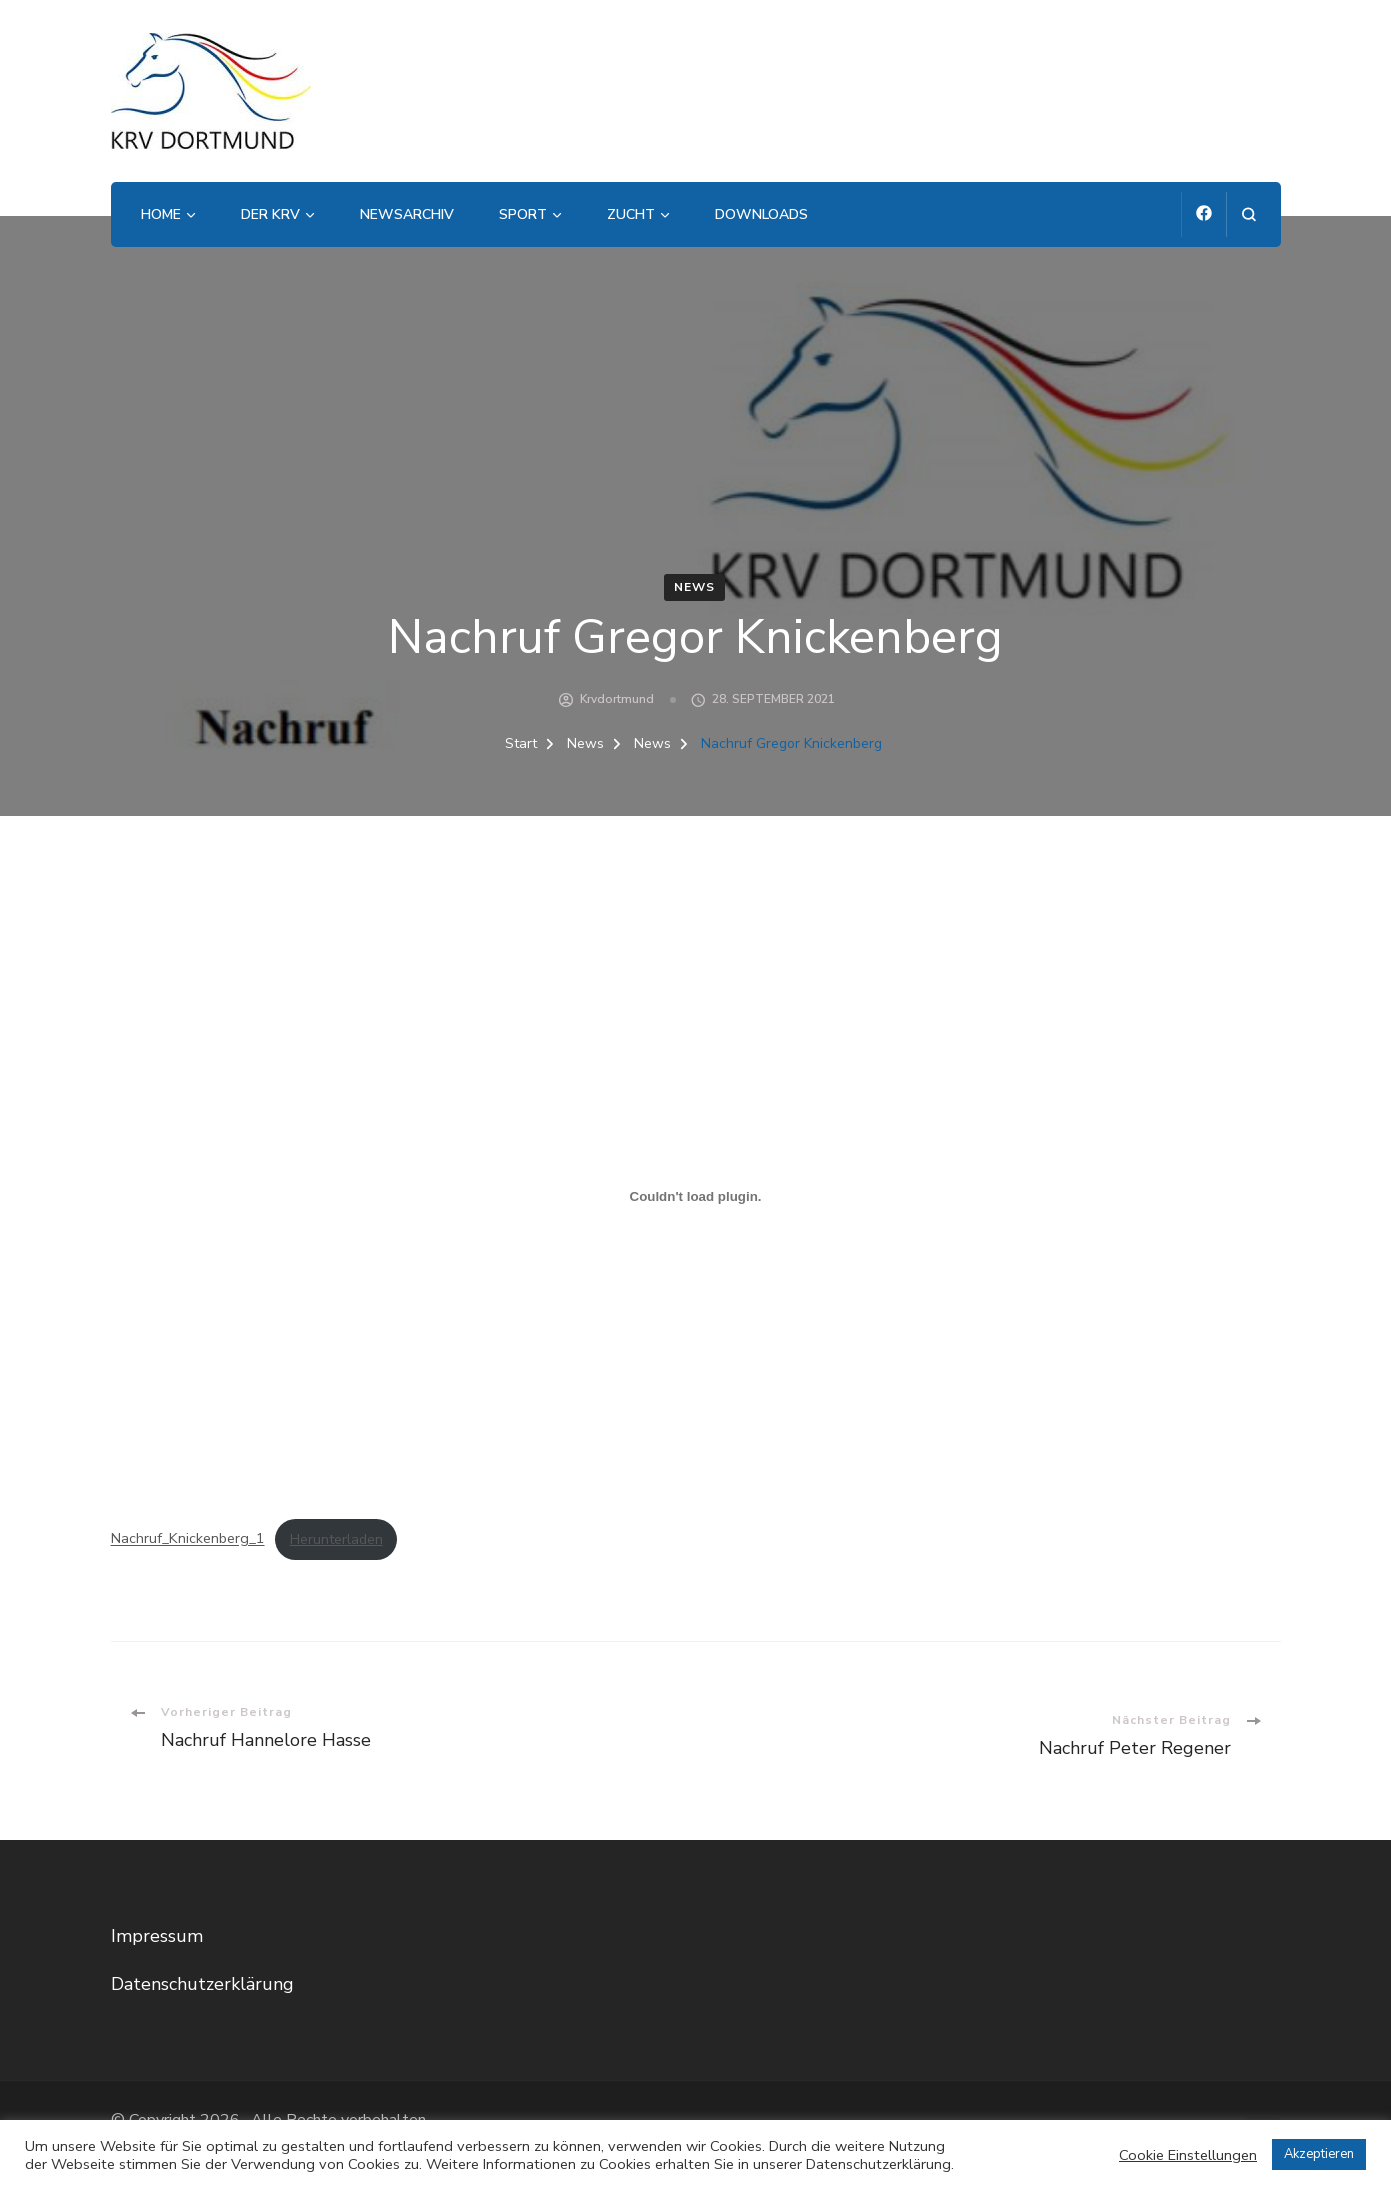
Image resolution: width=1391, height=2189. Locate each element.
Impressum (157, 1936)
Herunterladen (336, 1539)
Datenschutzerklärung (202, 1984)
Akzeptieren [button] (1319, 2154)
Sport (523, 214)
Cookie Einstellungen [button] (1188, 2155)
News (694, 587)
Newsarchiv (407, 214)
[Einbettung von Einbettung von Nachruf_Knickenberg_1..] (696, 1196)
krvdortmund (617, 699)
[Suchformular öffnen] (1248, 214)
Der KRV (270, 214)
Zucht (631, 214)
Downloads (761, 214)
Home (161, 214)
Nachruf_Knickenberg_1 (188, 1539)
